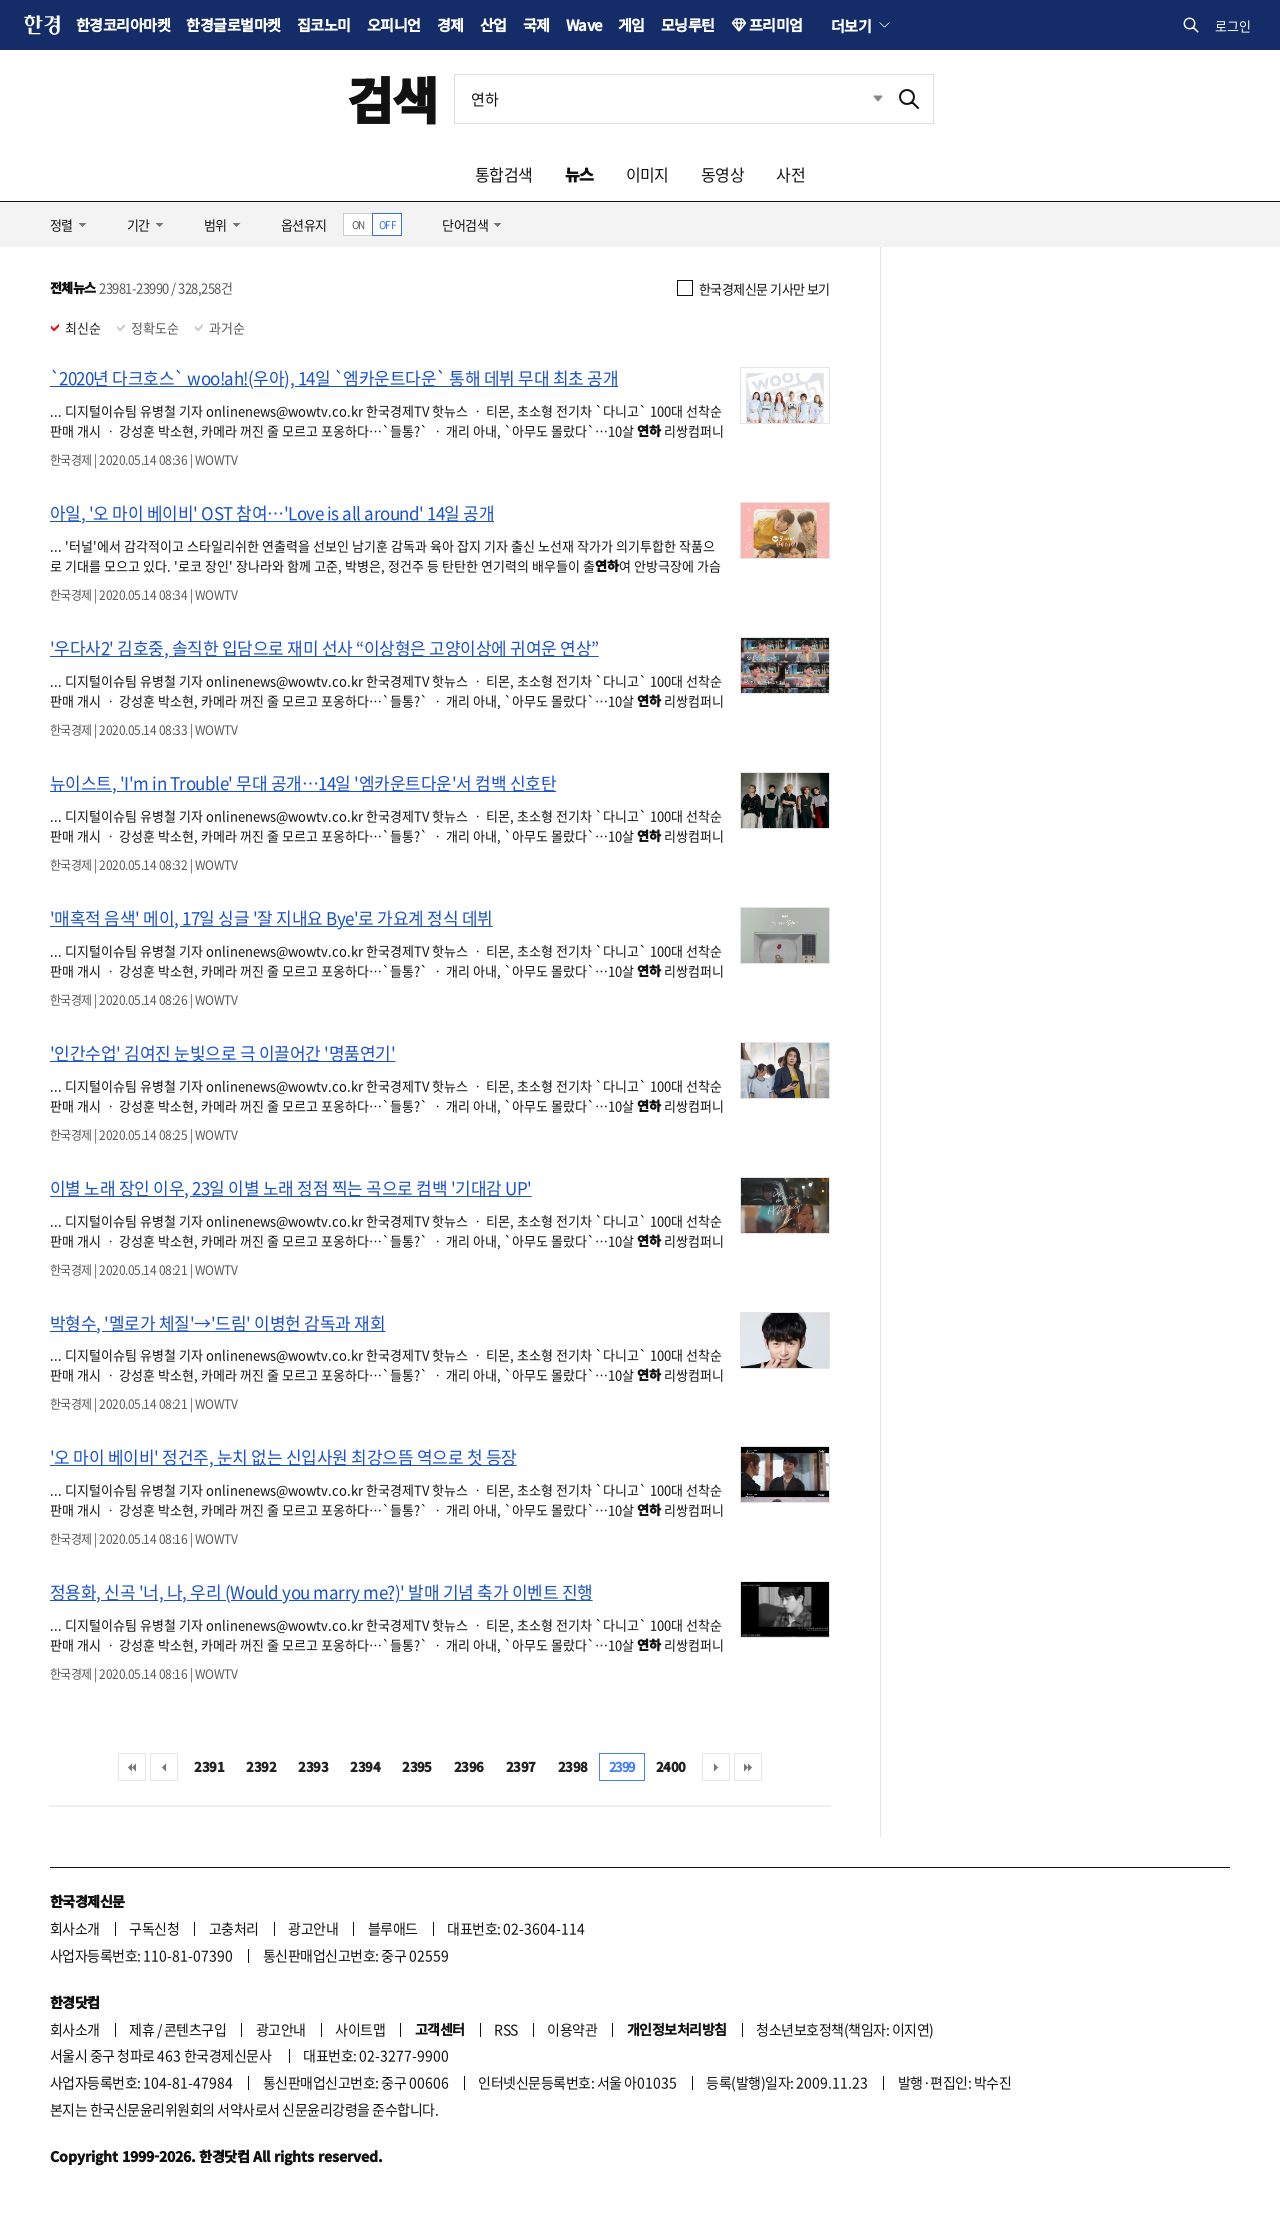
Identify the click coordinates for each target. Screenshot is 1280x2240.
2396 (469, 1766)
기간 (138, 224)
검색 (392, 98)
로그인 (1233, 25)
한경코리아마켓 (123, 24)
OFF (387, 224)
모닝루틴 (688, 24)
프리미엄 (776, 24)
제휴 (141, 2029)
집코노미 (324, 24)
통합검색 (504, 174)
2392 (261, 1766)
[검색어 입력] (670, 99)
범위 (215, 224)
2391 (209, 1766)
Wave (584, 24)
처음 (132, 1767)
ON (358, 224)
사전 (790, 174)
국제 (536, 24)
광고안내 (313, 1928)
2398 (573, 1766)
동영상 (722, 174)
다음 (716, 1767)
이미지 (647, 174)
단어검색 (465, 224)
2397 (521, 1766)
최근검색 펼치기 (863, 99)
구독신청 (154, 1928)
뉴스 (579, 174)
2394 (365, 1766)
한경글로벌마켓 (233, 24)
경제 (450, 24)
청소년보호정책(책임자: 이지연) (844, 2029)
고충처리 (234, 1928)
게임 (631, 24)
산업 (493, 24)
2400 (671, 1766)
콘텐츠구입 (195, 2029)
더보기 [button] (851, 25)
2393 (313, 1766)
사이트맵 (360, 2029)
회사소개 (75, 1928)
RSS (505, 2029)
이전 (164, 1767)
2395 (417, 1766)
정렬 (61, 224)
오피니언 (394, 24)
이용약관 (572, 2029)
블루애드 (393, 1928)
